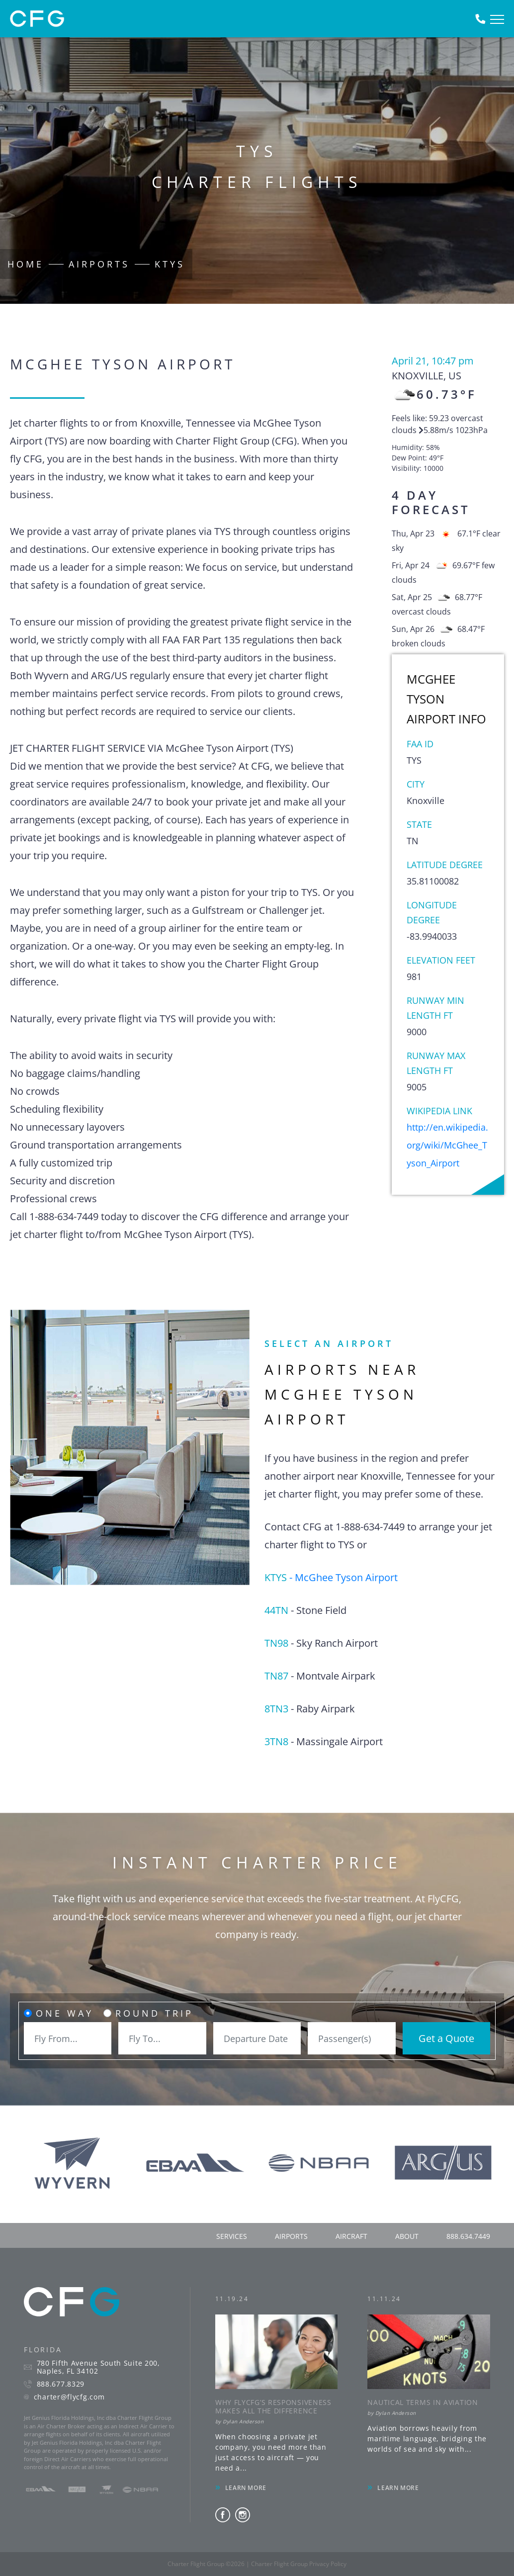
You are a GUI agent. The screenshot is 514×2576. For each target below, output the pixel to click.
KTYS (170, 264)
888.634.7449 (468, 2236)
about (407, 2236)
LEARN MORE (245, 2488)
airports (291, 2236)
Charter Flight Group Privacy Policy (298, 2564)
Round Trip (154, 2013)
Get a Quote (446, 2038)
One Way (64, 2013)
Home (25, 264)
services (231, 2236)
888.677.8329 (61, 2384)
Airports (99, 264)
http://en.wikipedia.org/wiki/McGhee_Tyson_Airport (447, 1145)
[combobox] (67, 2038)
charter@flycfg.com (69, 2397)
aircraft (351, 2236)
